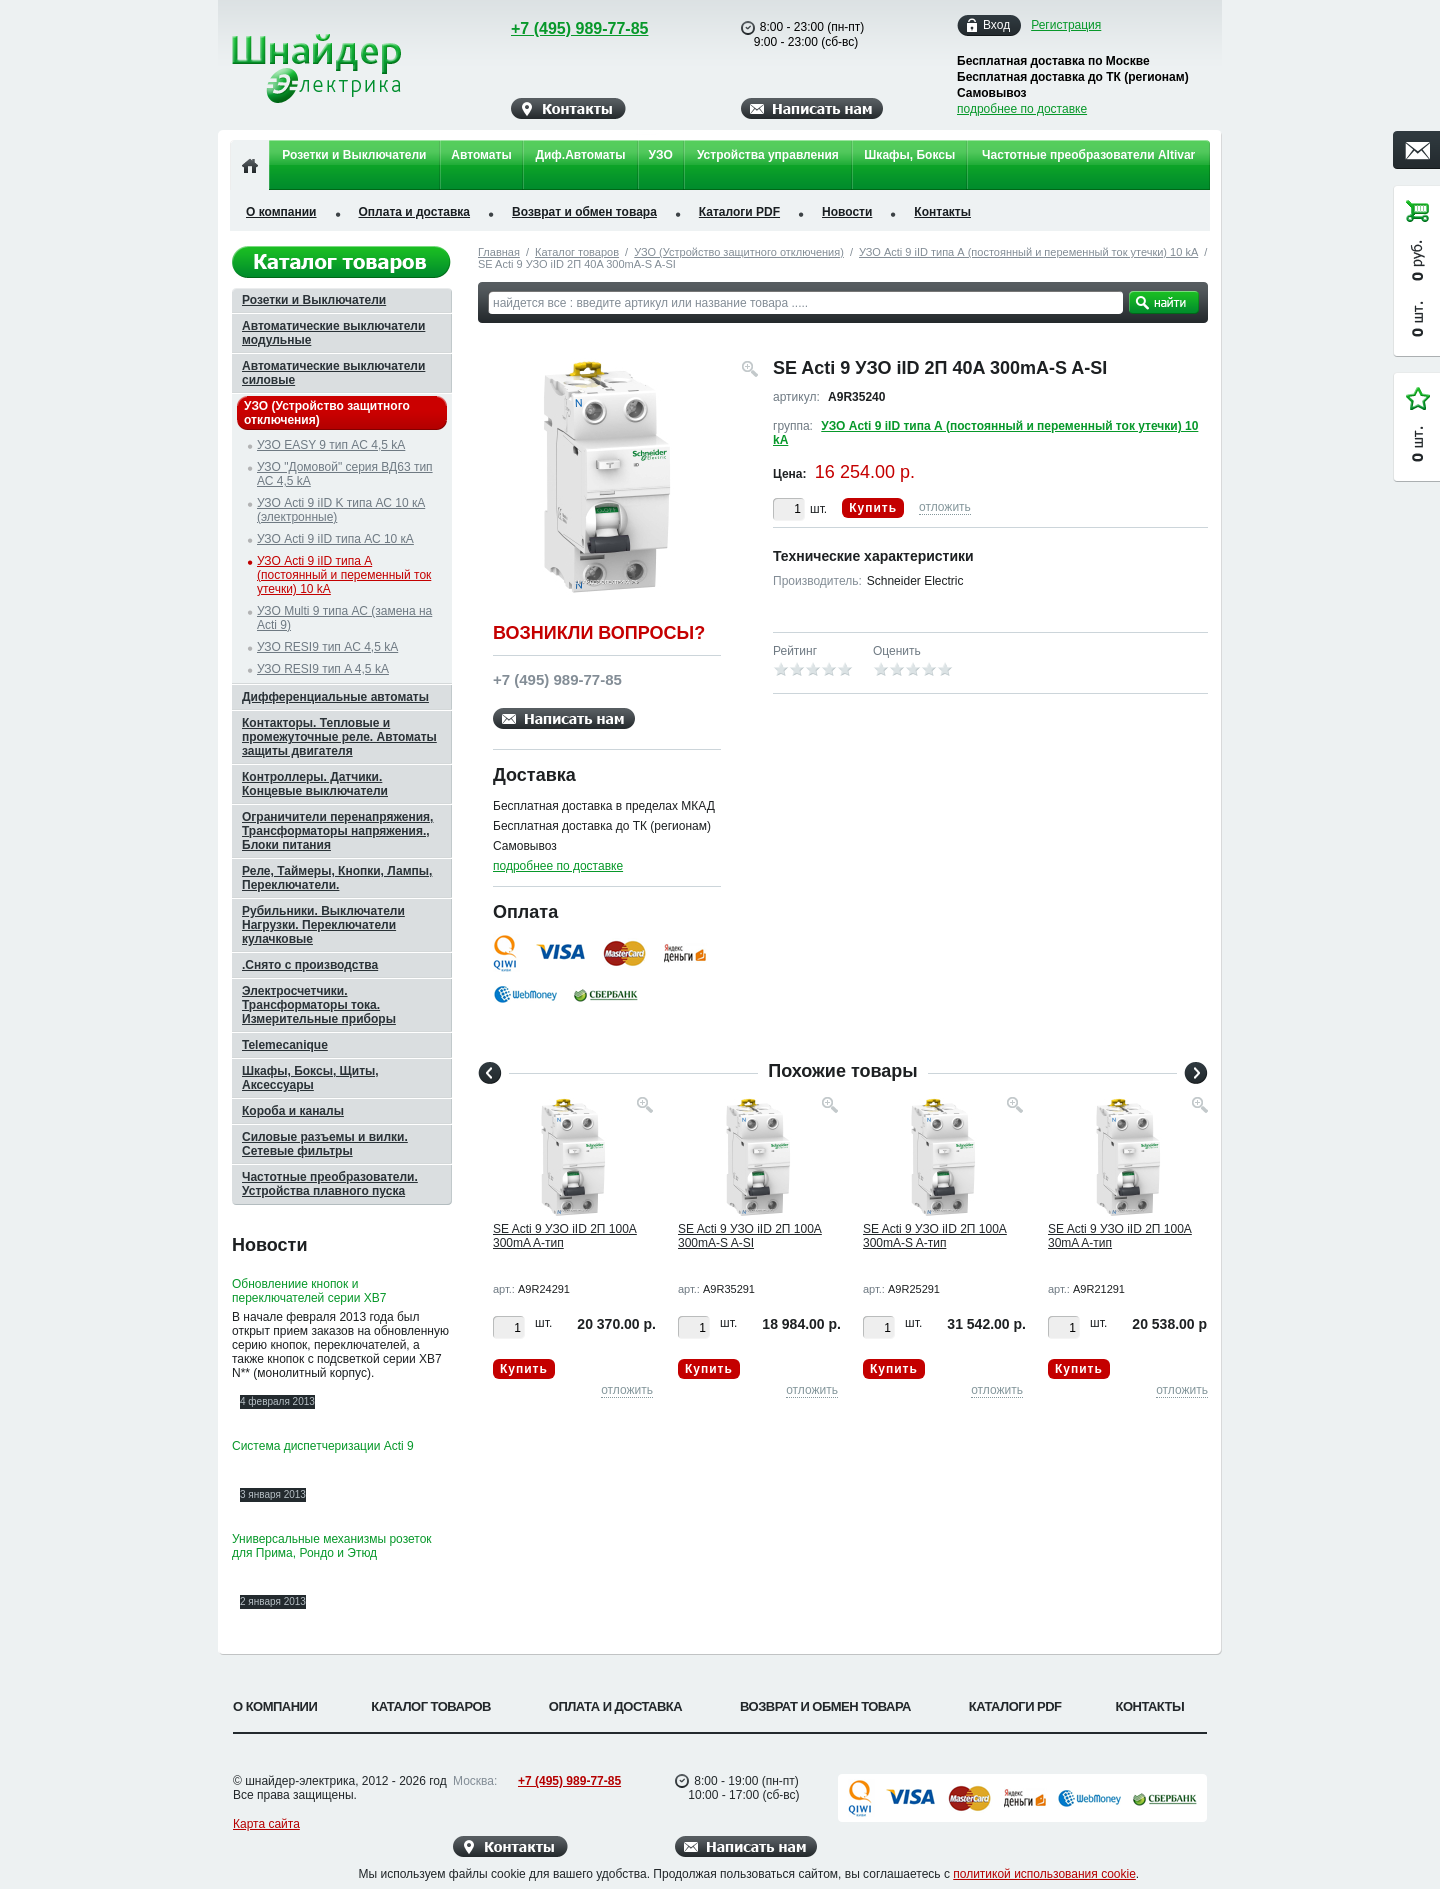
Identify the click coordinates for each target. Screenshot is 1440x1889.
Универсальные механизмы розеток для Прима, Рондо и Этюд (332, 1546)
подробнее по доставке (1022, 109)
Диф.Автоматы (580, 155)
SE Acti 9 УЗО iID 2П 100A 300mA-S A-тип (935, 1236)
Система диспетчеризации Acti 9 (323, 1446)
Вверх (1285, 1826)
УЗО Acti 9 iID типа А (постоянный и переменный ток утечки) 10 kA (1028, 252)
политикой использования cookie (1044, 1874)
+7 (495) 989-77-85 (560, 28)
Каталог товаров (577, 252)
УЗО (661, 155)
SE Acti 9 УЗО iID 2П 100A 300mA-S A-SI (750, 1236)
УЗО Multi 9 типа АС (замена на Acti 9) (344, 618)
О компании (281, 212)
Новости (847, 212)
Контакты (942, 212)
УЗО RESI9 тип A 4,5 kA (323, 669)
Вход (996, 25)
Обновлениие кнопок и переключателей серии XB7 (309, 1291)
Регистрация (1066, 25)
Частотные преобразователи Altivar (1088, 155)
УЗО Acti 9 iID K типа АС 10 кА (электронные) (341, 510)
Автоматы (481, 155)
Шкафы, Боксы (909, 155)
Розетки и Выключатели (354, 155)
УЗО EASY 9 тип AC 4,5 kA (331, 445)
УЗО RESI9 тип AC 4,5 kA (327, 647)
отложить (945, 507)
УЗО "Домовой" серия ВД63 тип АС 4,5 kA (345, 474)
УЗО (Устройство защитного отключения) (739, 252)
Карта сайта (266, 1824)
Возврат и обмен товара (584, 212)
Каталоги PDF (739, 212)
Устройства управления (768, 155)
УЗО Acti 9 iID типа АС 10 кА (335, 539)
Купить (873, 508)
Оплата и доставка (415, 212)
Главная (499, 252)
